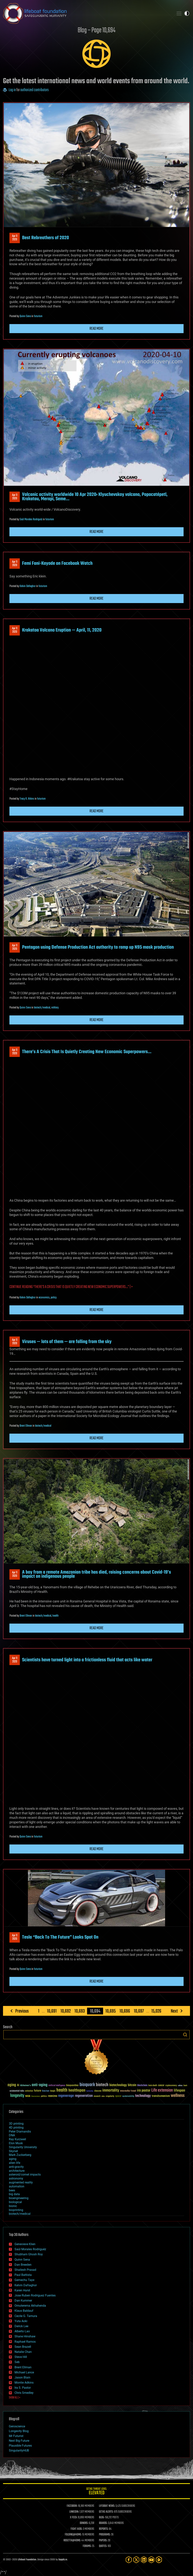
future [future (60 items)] (37, 2091)
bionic (13, 2206)
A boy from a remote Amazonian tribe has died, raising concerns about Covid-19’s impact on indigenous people (96, 1574)
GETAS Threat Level (96, 2492)
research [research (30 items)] (97, 2096)
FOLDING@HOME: (73, 2534)
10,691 (52, 2011)
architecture (17, 2171)
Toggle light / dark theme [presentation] (186, 13)
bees (12, 2190)
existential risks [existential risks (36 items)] (17, 2091)
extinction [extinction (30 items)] (29, 2091)
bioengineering (18, 2198)
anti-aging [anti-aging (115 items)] (39, 2085)
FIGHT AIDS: (76, 2529)
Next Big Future (19, 2440)
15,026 (156, 2011)
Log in (12, 90)
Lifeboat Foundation (27, 2560)
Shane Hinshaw (25, 2336)
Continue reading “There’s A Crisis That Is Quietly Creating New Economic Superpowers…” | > (71, 1287)
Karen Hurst (22, 2290)
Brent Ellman (26, 1425)
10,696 (124, 2011)
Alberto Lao (22, 2331)
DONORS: (84, 2523)
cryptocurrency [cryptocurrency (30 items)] (171, 2085)
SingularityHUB (19, 2450)
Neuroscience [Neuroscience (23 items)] (35, 2097)
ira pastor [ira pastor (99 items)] (143, 2090)
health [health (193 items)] (61, 2090)
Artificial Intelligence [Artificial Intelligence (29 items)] (56, 2085)
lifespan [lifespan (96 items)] (179, 2090)
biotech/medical (42, 1007)
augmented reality (21, 2182)
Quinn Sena (25, 316)
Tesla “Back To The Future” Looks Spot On (60, 1937)
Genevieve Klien (25, 2244)
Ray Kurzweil (17, 2139)
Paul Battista (23, 2275)
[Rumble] (159, 2559)
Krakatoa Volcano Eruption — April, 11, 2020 (62, 630)
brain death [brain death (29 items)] (152, 2085)
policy (54, 1297)
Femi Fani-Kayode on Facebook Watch (57, 563)
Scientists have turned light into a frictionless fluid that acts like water (87, 1660)
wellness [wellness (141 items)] (178, 2095)
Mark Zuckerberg (20, 2155)
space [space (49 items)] (118, 2096)
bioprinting (16, 2210)
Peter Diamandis (20, 2131)
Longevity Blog (19, 2431)
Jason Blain (22, 2377)
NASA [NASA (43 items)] (27, 2096)
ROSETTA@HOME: (72, 2540)
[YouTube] (151, 2559)
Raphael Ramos (25, 2341)
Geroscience (17, 2426)
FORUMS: (87, 2546)
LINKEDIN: (74, 2511)
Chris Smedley (24, 2393)
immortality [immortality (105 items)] (110, 2090)
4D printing (16, 2127)
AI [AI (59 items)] (18, 2085)
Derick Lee (21, 2326)
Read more (96, 328)
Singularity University (23, 2147)
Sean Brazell (23, 2347)
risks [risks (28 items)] (103, 2096)
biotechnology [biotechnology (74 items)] (118, 2085)
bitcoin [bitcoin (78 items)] (132, 2085)
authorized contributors (34, 90)
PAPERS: (103, 2540)
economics (44, 1297)
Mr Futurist (16, 2436)
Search (185, 2034)
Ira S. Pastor (23, 2387)
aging (12, 2159)
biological (15, 2202)
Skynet (13, 2151)
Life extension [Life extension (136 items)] (162, 2090)
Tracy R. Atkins (27, 798)
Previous (22, 2011)
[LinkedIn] (144, 2559)
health (55, 1615)
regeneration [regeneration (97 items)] (84, 2096)
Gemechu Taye (24, 2280)
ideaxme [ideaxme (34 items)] (97, 2091)
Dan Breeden (23, 2264)
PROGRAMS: (104, 2534)
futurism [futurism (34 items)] (45, 2091)
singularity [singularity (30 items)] (110, 2096)
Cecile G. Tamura (26, 2316)
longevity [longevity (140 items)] (17, 2095)
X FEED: (73, 2517)
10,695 (110, 2011)
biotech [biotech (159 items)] (102, 2084)
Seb (17, 2362)
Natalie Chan (23, 2352)
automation (16, 2186)
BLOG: (101, 2517)
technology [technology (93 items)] (143, 2096)
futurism (38, 316)
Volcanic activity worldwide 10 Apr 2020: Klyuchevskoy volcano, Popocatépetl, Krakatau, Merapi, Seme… (95, 497)
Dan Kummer (23, 2300)
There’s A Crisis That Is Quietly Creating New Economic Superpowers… (86, 1052)
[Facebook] (129, 2559)
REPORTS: (103, 2529)
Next (174, 2011)
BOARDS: (103, 2523)
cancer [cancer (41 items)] (161, 2085)
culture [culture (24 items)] (180, 2086)
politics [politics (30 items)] (44, 2096)
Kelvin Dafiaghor (28, 586)
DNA (12, 2135)
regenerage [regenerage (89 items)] (66, 2096)
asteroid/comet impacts (25, 2174)
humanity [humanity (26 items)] (89, 2091)
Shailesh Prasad (25, 2270)
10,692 (66, 2011)
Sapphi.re (62, 2560)
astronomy (16, 2178)
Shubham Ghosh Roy (29, 2254)
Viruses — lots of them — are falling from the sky (67, 1342)
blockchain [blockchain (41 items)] (142, 2085)
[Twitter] (136, 2559)
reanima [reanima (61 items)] (52, 2096)
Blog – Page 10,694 (96, 30)
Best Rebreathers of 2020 (45, 238)
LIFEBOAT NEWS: (107, 2506)
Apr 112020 (14, 237)
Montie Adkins (24, 2382)
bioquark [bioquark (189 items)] (87, 2085)
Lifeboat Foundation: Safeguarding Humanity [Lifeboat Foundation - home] (87, 13)
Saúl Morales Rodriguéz (31, 519)
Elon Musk (16, 2143)
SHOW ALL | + (14, 2397)
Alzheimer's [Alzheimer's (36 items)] (25, 2085)
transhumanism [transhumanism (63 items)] (161, 2096)
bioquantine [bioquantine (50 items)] (72, 2085)
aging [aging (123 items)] (12, 2085)
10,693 (79, 2011)
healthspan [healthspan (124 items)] (76, 2090)
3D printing (16, 2123)
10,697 (139, 2011)
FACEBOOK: (72, 2506)
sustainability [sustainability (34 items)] (128, 2096)
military (55, 1007)
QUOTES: (103, 2546)
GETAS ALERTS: (106, 2511)
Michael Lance (24, 2372)
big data (14, 2194)
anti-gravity (16, 2167)
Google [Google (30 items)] (52, 2091)
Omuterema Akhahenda (30, 2305)
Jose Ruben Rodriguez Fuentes (35, 2295)
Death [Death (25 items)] (185, 2086)
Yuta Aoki (21, 2321)
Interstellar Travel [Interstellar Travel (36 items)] (128, 2091)
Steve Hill (21, 2357)
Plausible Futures (20, 2445)
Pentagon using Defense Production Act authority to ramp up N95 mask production (98, 947)
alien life (14, 2163)
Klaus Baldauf (24, 2310)
